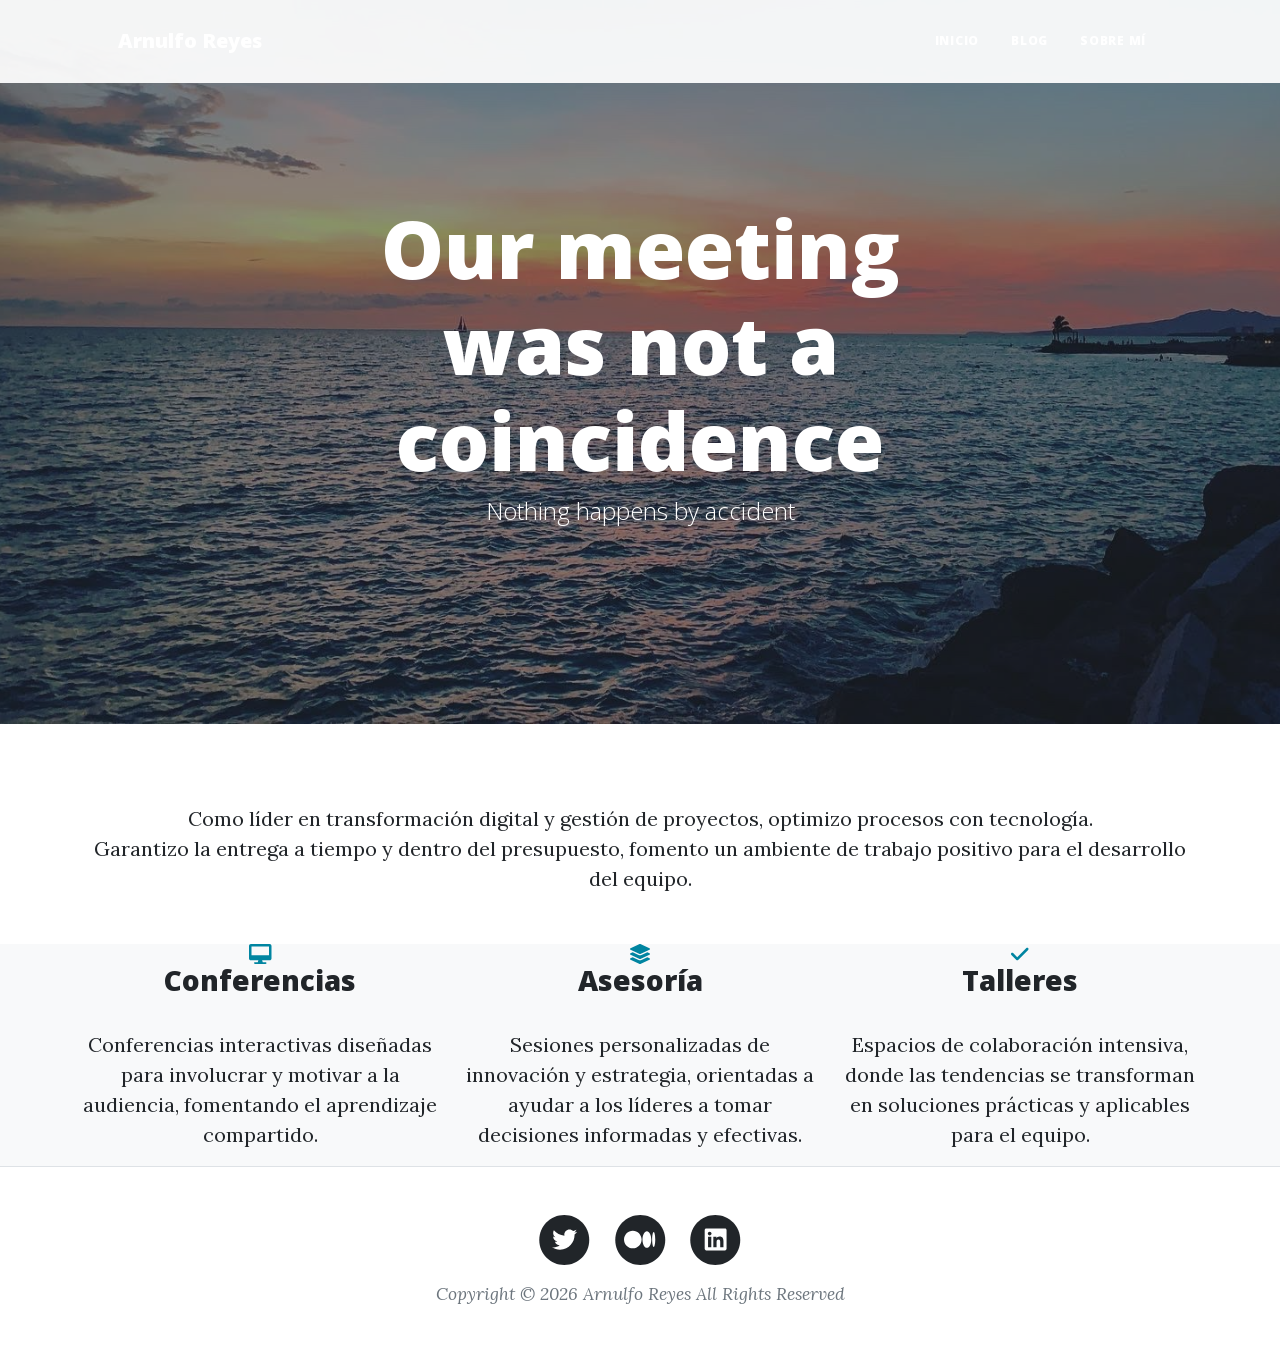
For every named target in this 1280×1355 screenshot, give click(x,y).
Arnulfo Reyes (190, 40)
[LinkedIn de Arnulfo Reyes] (715, 1237)
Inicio (957, 40)
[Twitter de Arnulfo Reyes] (564, 1237)
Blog (1029, 40)
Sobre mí (1113, 40)
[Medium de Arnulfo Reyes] (640, 1237)
